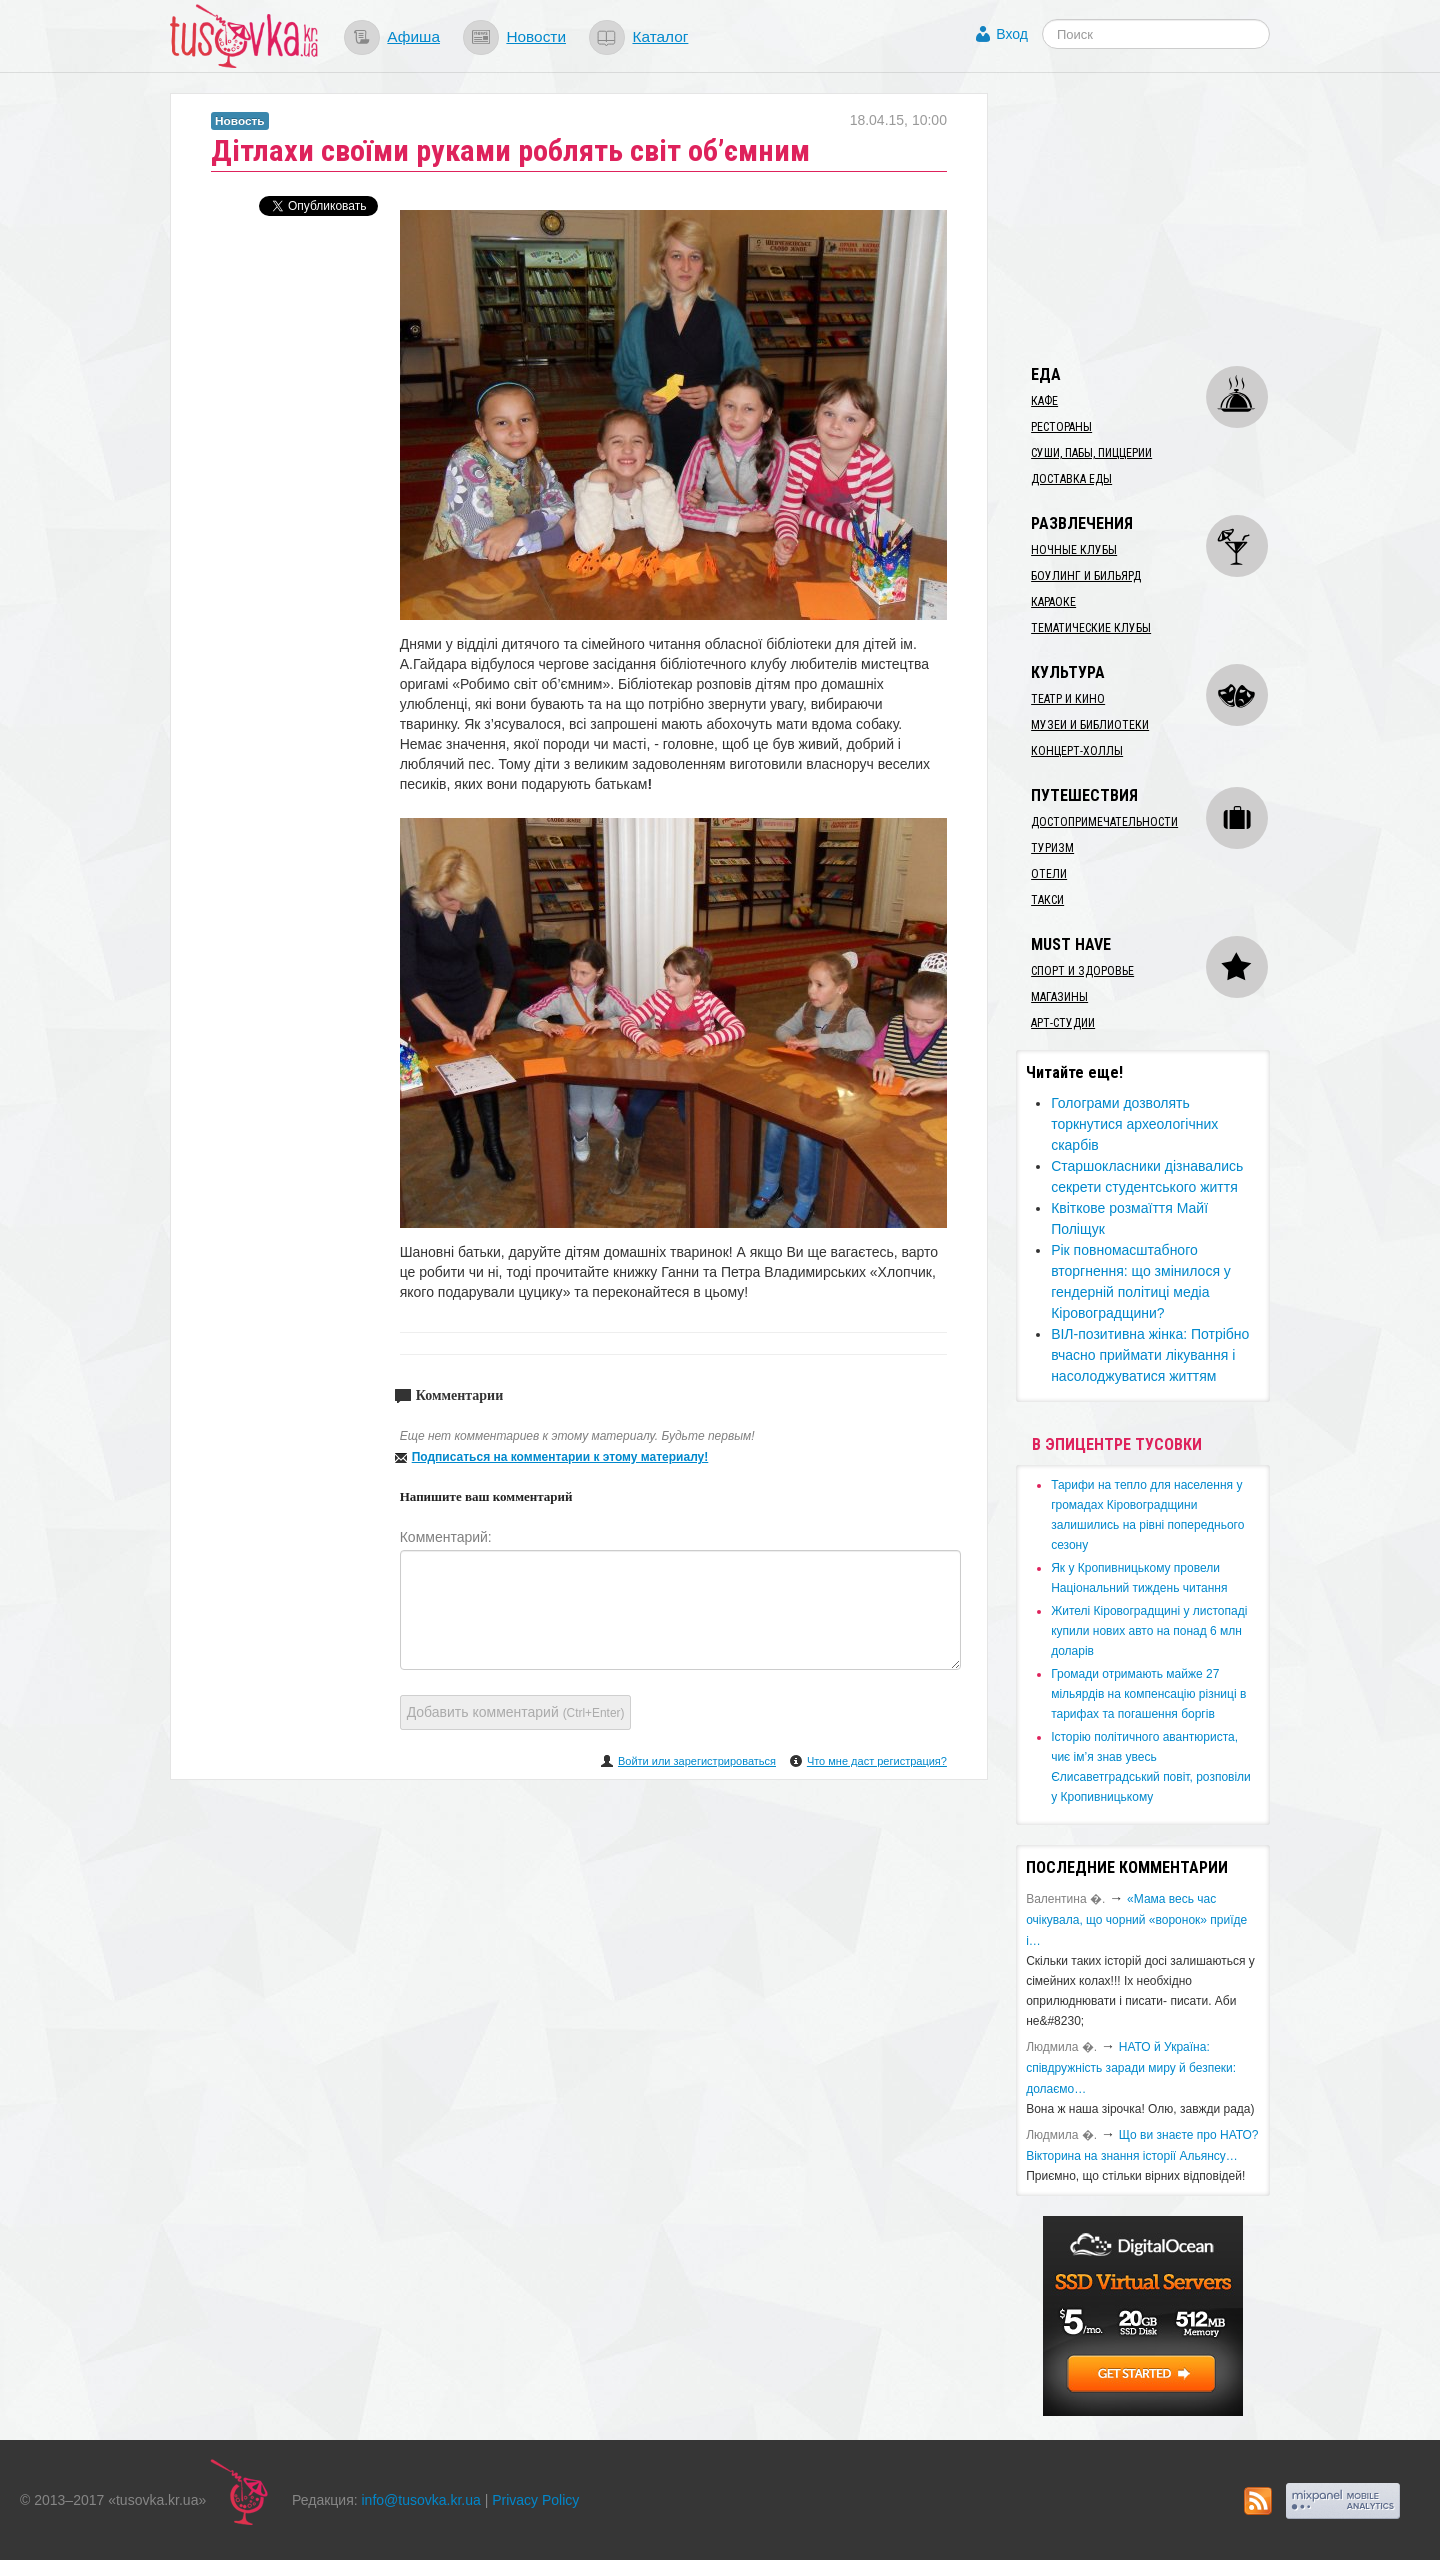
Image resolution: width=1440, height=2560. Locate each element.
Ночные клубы (1074, 550)
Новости (536, 36)
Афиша (413, 36)
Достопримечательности (1104, 822)
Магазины (1059, 997)
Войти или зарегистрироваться (697, 1761)
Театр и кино (1068, 699)
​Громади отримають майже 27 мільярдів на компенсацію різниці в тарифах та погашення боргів (1148, 1694)
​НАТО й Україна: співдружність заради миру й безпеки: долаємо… (1131, 2068)
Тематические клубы (1091, 628)
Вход (1012, 34)
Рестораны (1061, 427)
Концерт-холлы (1077, 751)
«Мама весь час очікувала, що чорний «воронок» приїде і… (1136, 1920)
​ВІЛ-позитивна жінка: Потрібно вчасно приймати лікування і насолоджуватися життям (1150, 1355)
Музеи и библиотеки (1090, 725)
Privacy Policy (535, 2500)
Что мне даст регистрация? (877, 1761)
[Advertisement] (1166, 218)
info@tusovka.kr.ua (421, 2500)
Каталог (660, 36)
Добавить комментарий (516, 1712)
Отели (1049, 874)
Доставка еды (1071, 479)
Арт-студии (1063, 1023)
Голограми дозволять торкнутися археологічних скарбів (1134, 1124)
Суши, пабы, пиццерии (1091, 453)
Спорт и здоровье (1082, 971)
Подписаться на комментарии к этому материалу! (560, 1457)
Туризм (1052, 848)
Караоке (1053, 602)
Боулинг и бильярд (1086, 576)
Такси (1047, 900)
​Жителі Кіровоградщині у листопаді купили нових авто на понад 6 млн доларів (1149, 1631)
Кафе (1044, 401)
